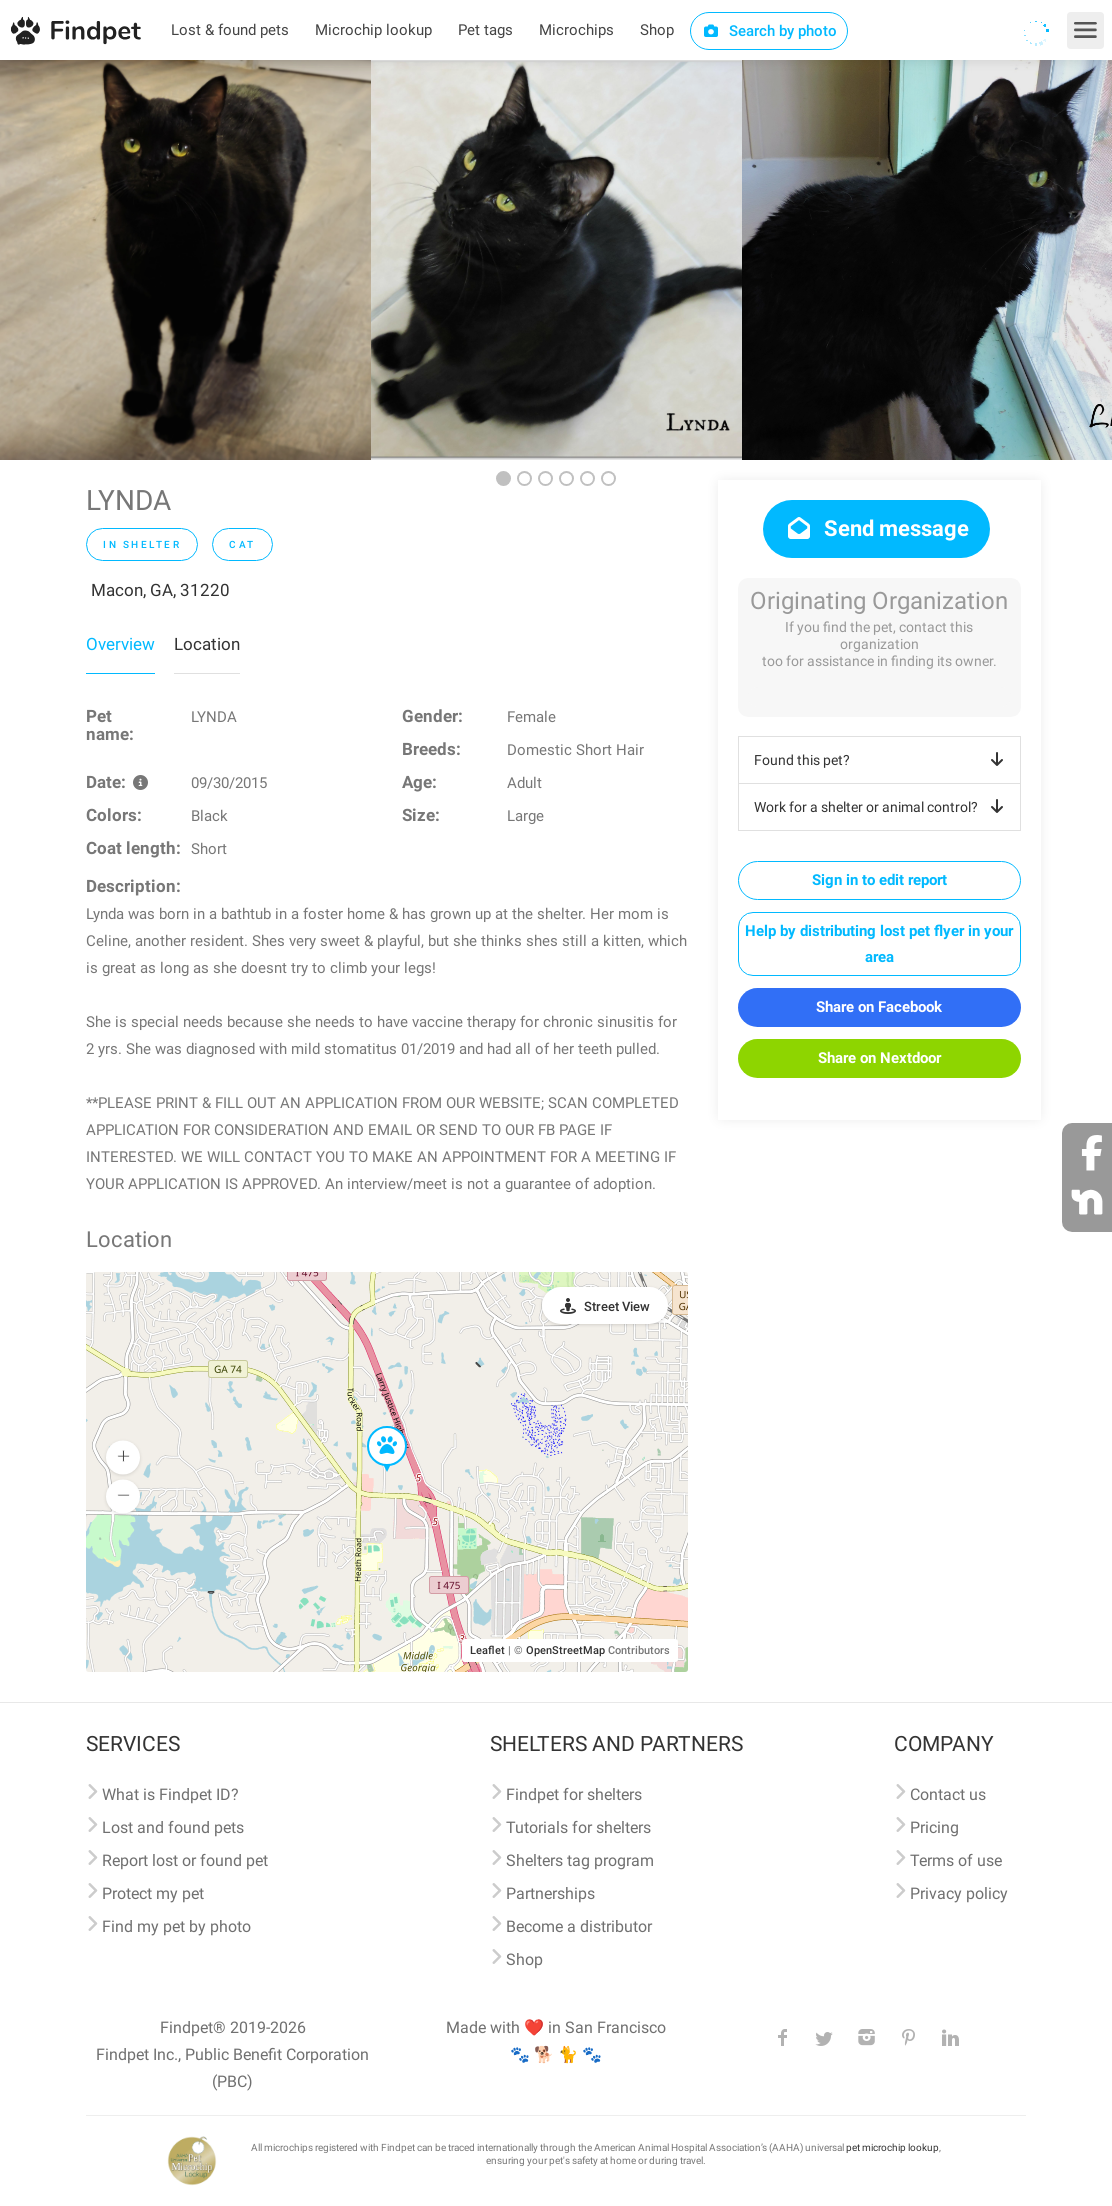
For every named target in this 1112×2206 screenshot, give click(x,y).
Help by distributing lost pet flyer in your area (879, 944)
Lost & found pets (230, 30)
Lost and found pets (173, 1827)
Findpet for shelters (574, 1794)
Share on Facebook (879, 1007)
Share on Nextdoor (879, 1058)
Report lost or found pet (185, 1860)
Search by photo (769, 31)
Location (207, 644)
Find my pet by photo (176, 1926)
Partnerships (550, 1893)
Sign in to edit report (879, 880)
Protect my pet (153, 1893)
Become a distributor (579, 1926)
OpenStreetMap (565, 1650)
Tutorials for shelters (578, 1827)
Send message (876, 528)
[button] (373, 1427)
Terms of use (956, 1860)
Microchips (576, 30)
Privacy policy (959, 1893)
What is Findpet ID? (170, 1794)
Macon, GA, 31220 (160, 590)
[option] (185, 260)
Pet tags (485, 30)
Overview (120, 644)
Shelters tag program (580, 1860)
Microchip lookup (373, 30)
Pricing (934, 1827)
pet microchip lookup (892, 2147)
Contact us (948, 1794)
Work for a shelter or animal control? (882, 807)
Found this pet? (882, 760)
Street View (617, 1306)
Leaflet (487, 1650)
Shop (657, 30)
